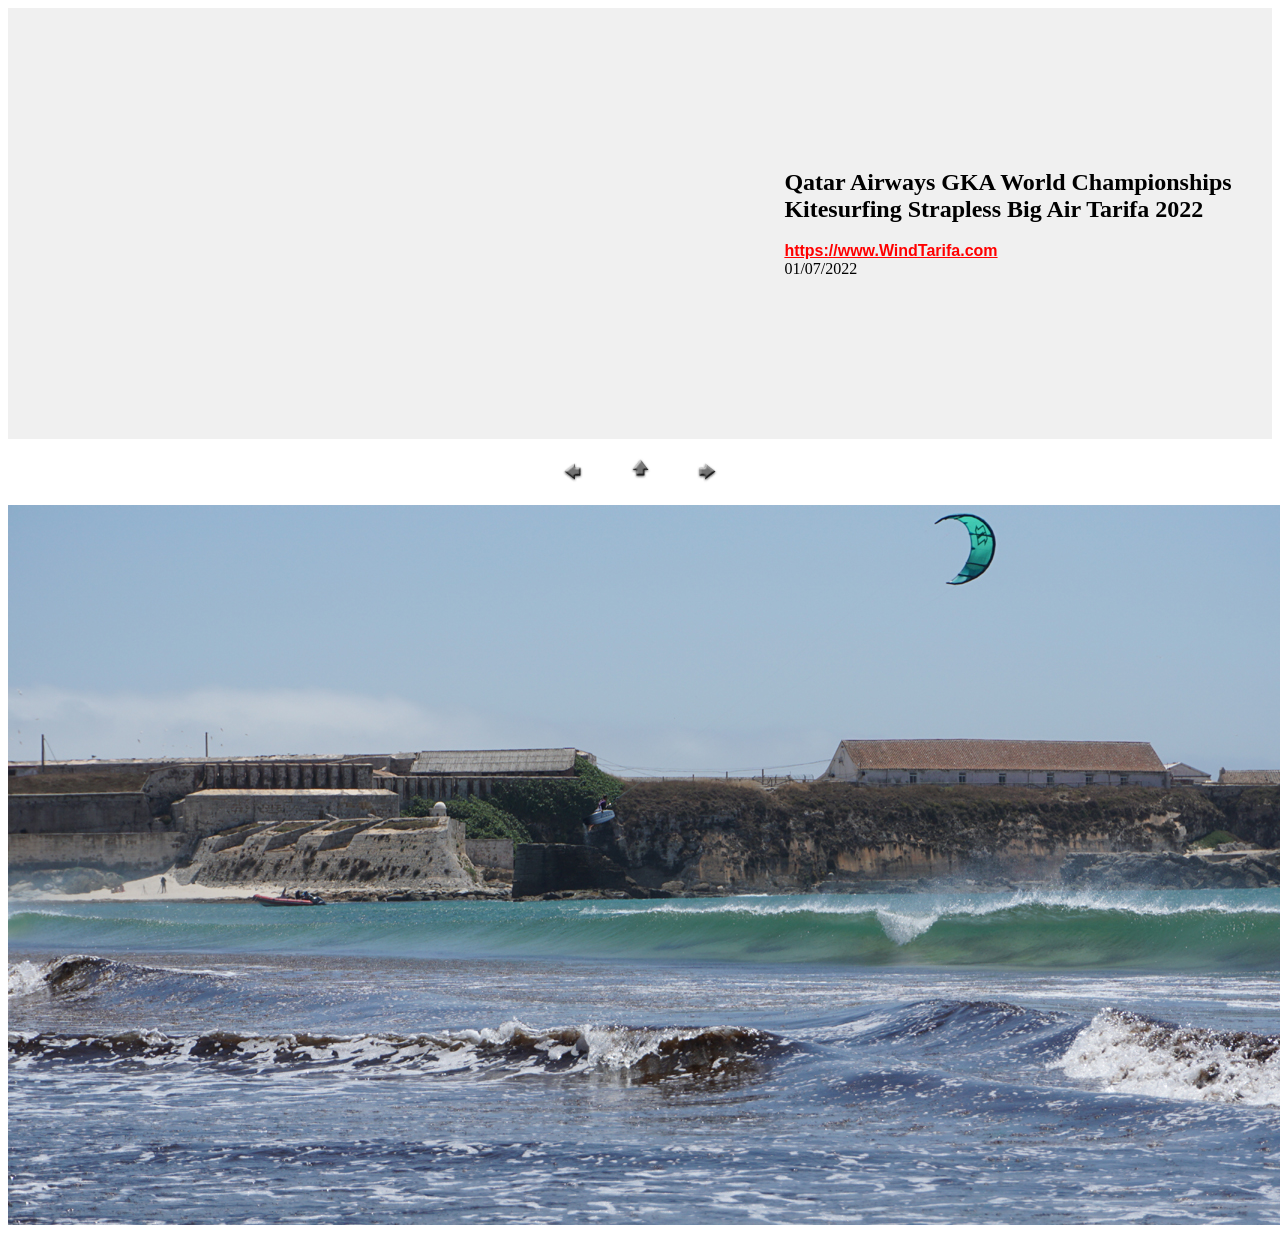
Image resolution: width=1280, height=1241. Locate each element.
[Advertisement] (208, 223)
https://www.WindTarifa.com (890, 250)
